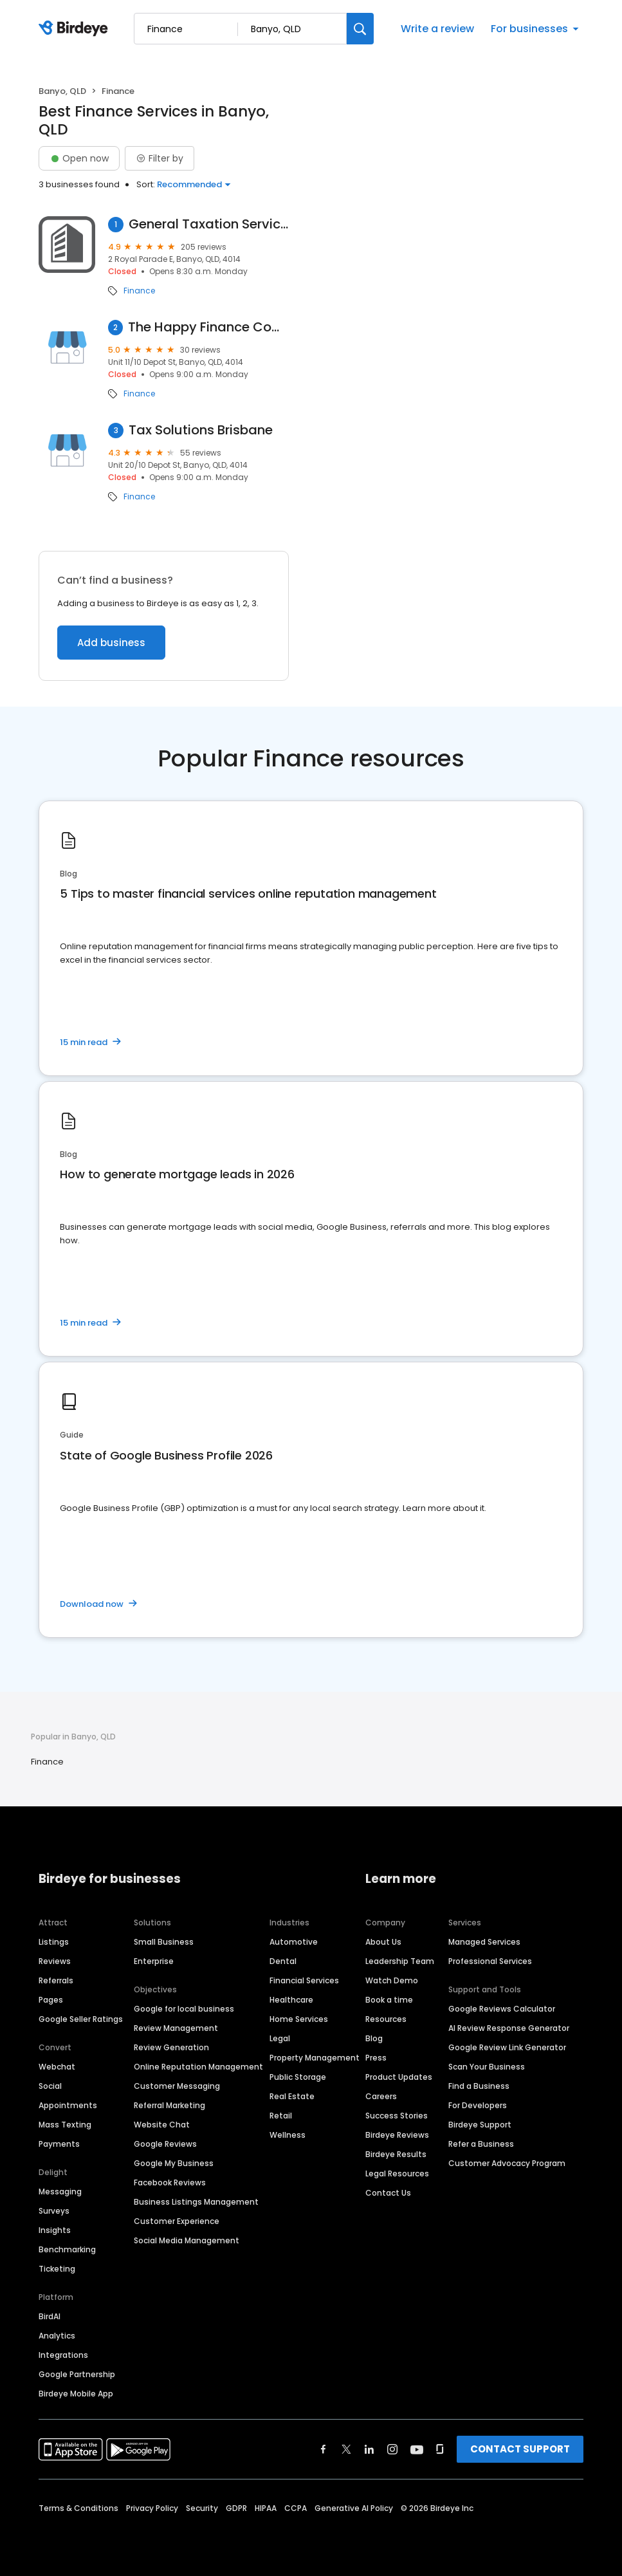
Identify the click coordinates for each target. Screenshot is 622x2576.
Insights (55, 2230)
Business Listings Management (196, 2201)
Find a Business (478, 2085)
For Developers (477, 2105)
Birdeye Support (479, 2124)
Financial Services (304, 1980)
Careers (381, 2096)
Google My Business (174, 2163)
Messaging (60, 2191)
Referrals (56, 1980)
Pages (51, 1999)
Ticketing (57, 2268)
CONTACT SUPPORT (520, 2449)
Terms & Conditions (78, 2508)
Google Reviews (165, 2143)
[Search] (360, 28)
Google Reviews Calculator (501, 2008)
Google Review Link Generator (507, 2047)
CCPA (295, 2508)
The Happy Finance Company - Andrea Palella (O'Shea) (208, 327)
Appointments (68, 2105)
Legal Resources (397, 2173)
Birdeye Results (395, 2154)
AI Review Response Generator (508, 2028)
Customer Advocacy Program (506, 2163)
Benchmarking (67, 2249)
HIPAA (266, 2508)
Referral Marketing (169, 2105)
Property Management (315, 2057)
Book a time (389, 1999)
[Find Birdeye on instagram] (392, 2449)
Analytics (57, 2335)
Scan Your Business (486, 2066)
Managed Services (484, 1941)
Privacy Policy (152, 2508)
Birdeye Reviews (397, 2134)
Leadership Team (399, 1961)
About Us (383, 1941)
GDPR (236, 2508)
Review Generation (171, 2047)
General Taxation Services (209, 224)
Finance (139, 291)
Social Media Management (186, 2240)
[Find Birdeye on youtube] (416, 2449)
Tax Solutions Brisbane (201, 430)
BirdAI (49, 2316)
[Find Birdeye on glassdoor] (440, 2449)
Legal (280, 2038)
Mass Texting (65, 2124)
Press (376, 2057)
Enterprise (154, 1961)
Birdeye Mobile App (76, 2393)
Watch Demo (391, 1980)
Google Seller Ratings (81, 2019)
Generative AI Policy (354, 2508)
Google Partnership (77, 2374)
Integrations (63, 2354)
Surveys (54, 2210)
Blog (374, 2038)
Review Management (176, 2028)
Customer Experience (176, 2221)
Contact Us (388, 2192)
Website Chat (162, 2124)
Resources (386, 2019)
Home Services (299, 2019)
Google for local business (184, 2008)
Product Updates (398, 2076)
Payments (59, 2143)
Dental (283, 1961)
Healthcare (291, 1999)
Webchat (57, 2066)
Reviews (55, 1961)
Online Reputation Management (198, 2066)
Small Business (164, 1941)
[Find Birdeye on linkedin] (369, 2449)
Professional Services (490, 1961)
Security (202, 2508)
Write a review (437, 28)
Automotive (294, 1941)
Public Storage (298, 2076)
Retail (281, 2115)
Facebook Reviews (170, 2182)
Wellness (288, 2134)
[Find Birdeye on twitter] (346, 2449)
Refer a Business (481, 2143)
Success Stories (396, 2115)
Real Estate (292, 2096)
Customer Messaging (177, 2085)
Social (50, 2085)
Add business (111, 642)
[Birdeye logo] (76, 29)
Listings (54, 1941)
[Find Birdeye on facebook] (323, 2449)
